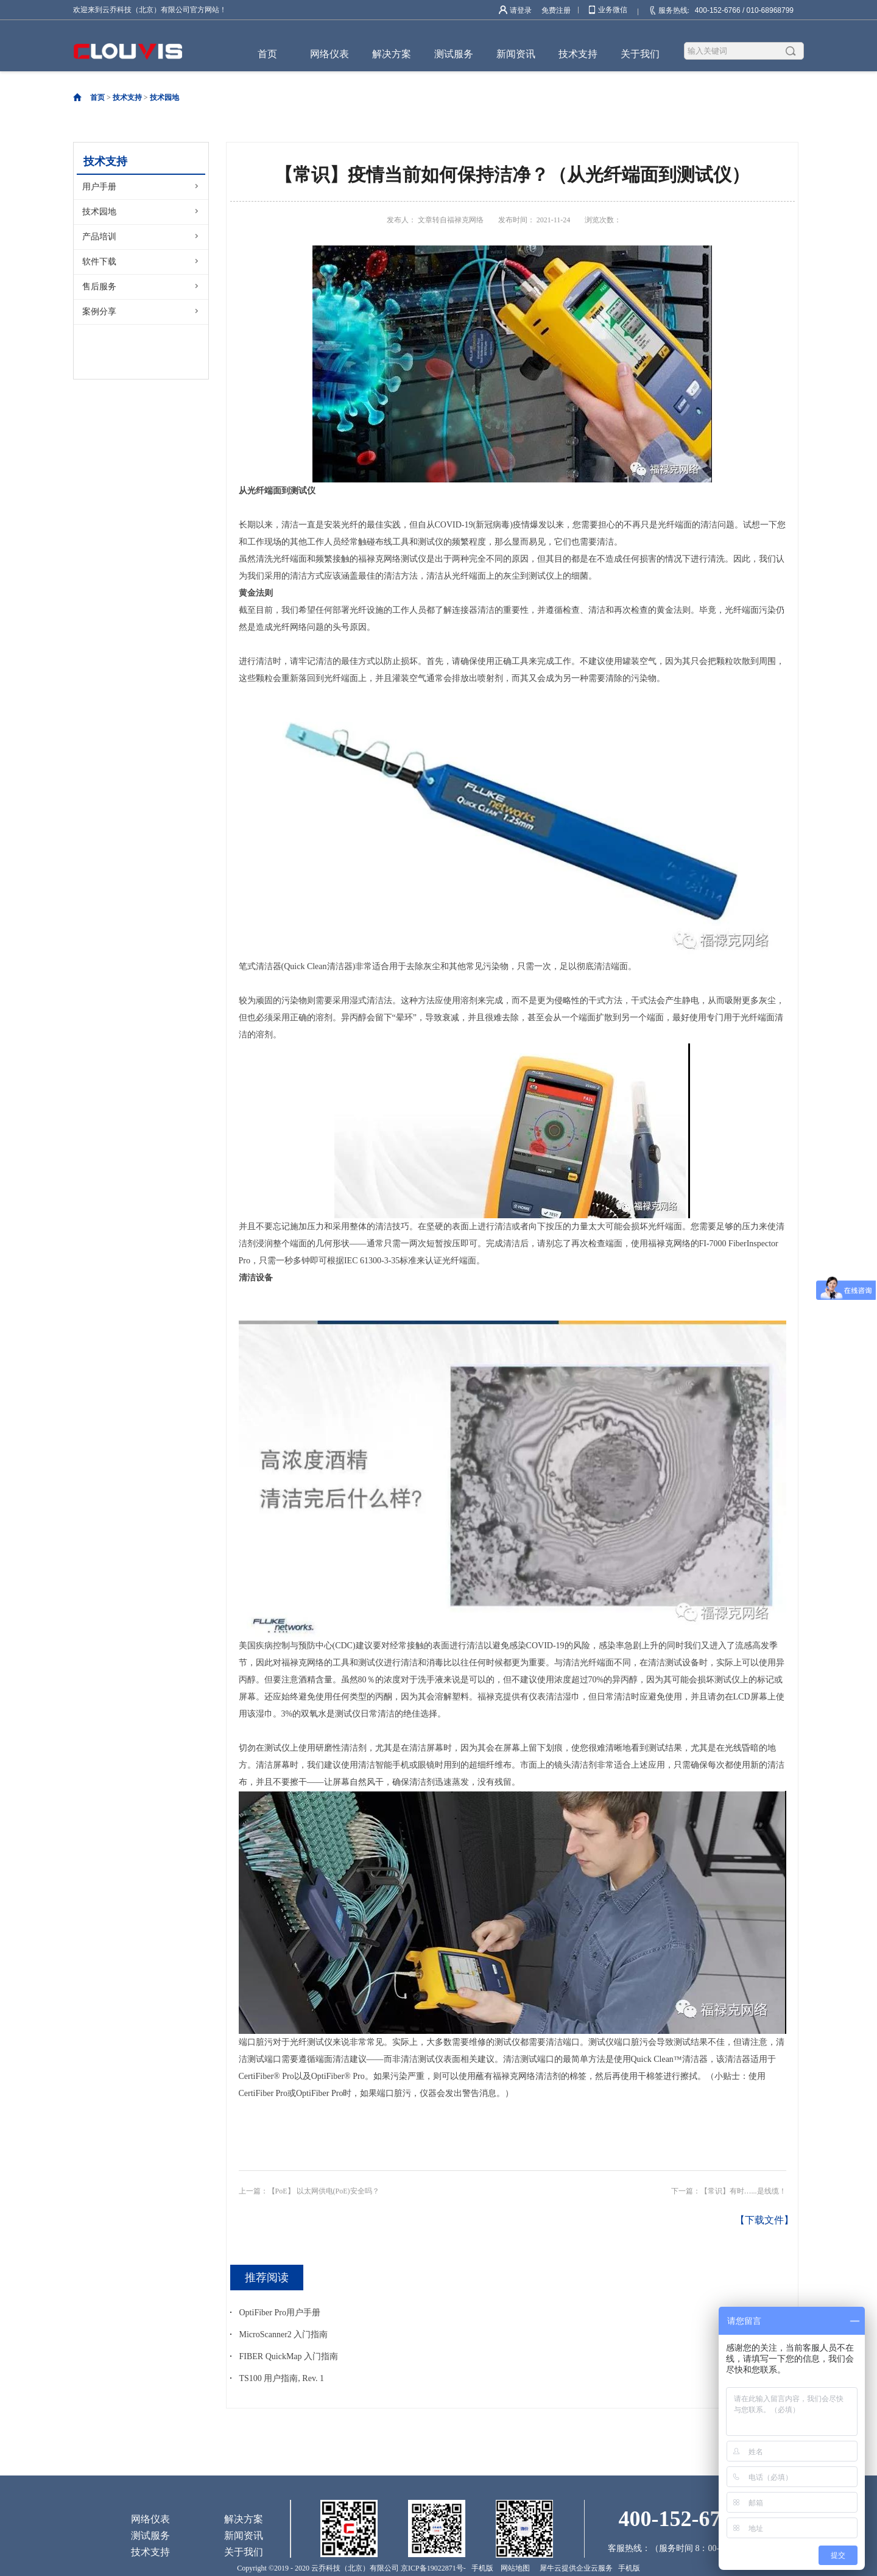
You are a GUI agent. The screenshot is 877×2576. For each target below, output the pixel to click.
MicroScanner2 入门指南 (283, 2334)
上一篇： (309, 2191)
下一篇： (728, 2191)
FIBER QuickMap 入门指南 (289, 2356)
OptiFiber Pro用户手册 (279, 2312)
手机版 (480, 2568)
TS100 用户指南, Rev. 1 (281, 2378)
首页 (267, 54)
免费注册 (556, 10)
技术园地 (164, 97)
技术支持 (127, 97)
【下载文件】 (764, 2220)
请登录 (521, 10)
